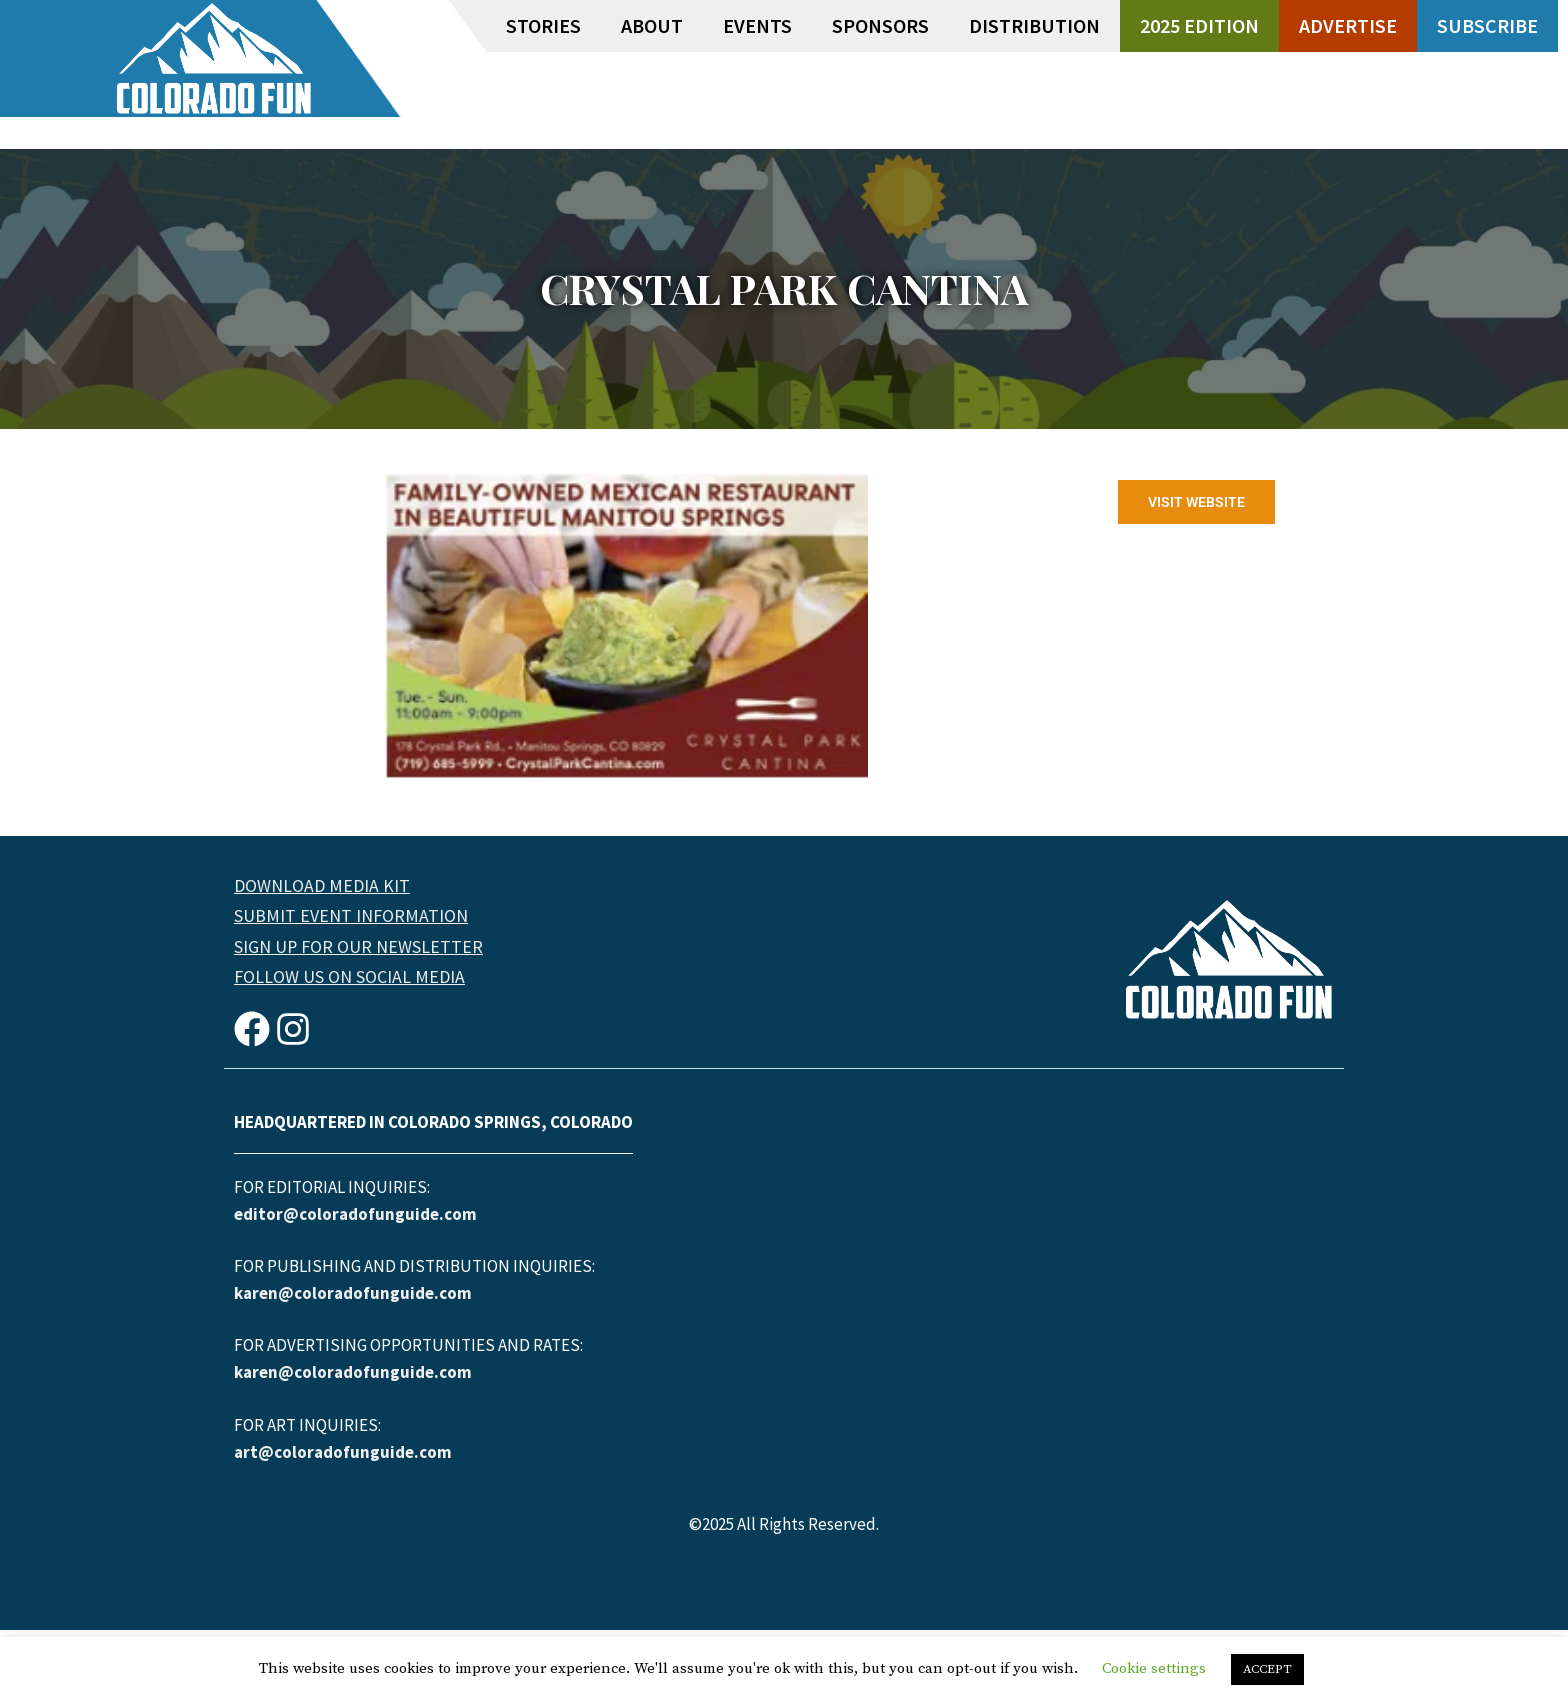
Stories (543, 25)
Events (757, 25)
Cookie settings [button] (1154, 1668)
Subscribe (1487, 25)
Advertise (1348, 25)
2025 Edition (1199, 25)
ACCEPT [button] (1267, 1669)
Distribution (1034, 25)
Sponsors (880, 25)
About (652, 25)
